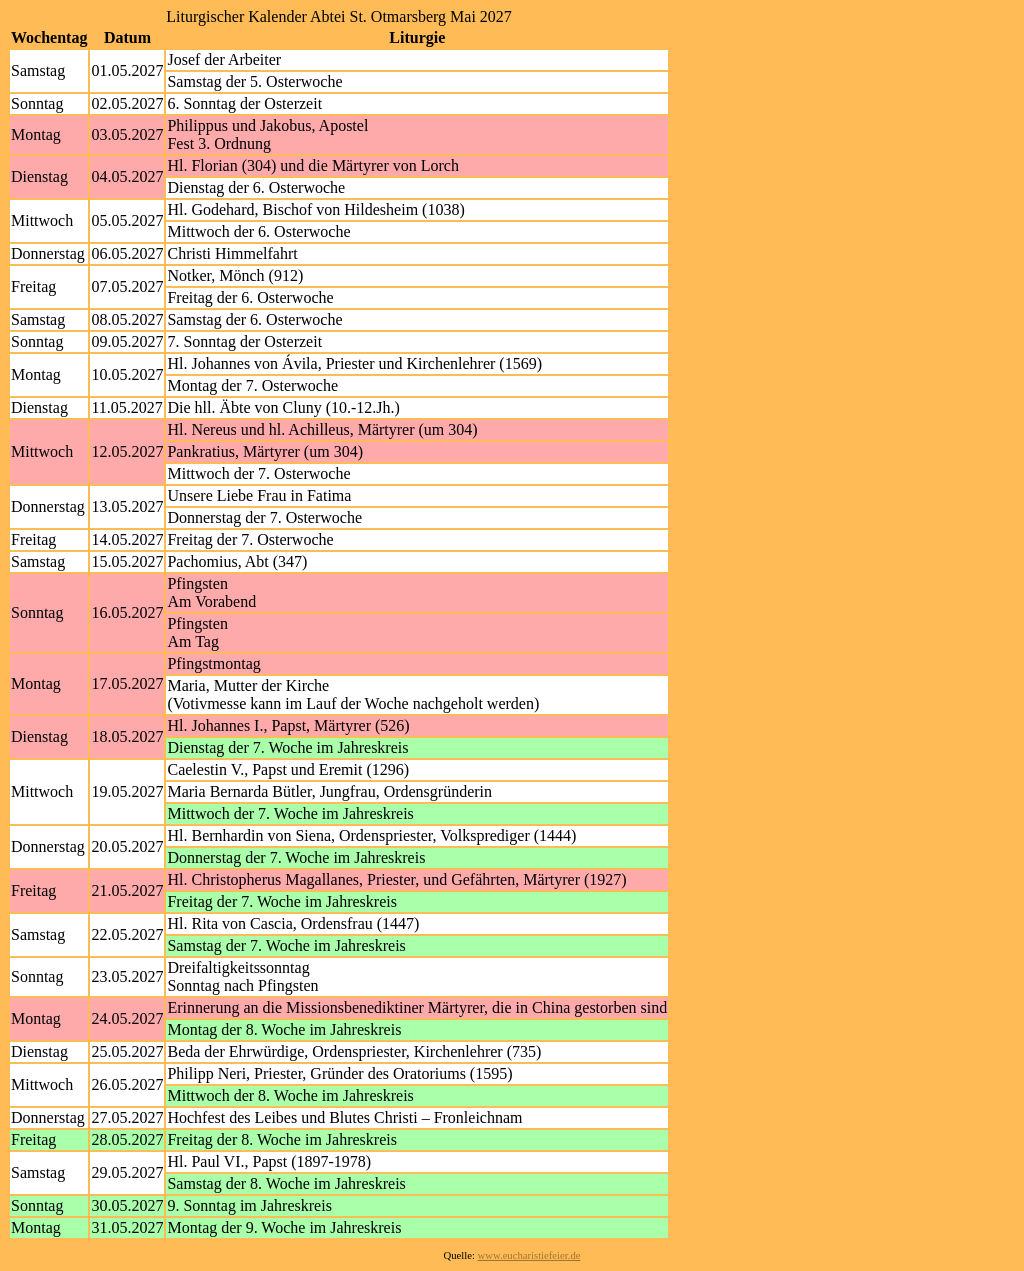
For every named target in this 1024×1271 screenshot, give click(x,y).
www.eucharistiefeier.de (529, 1255)
